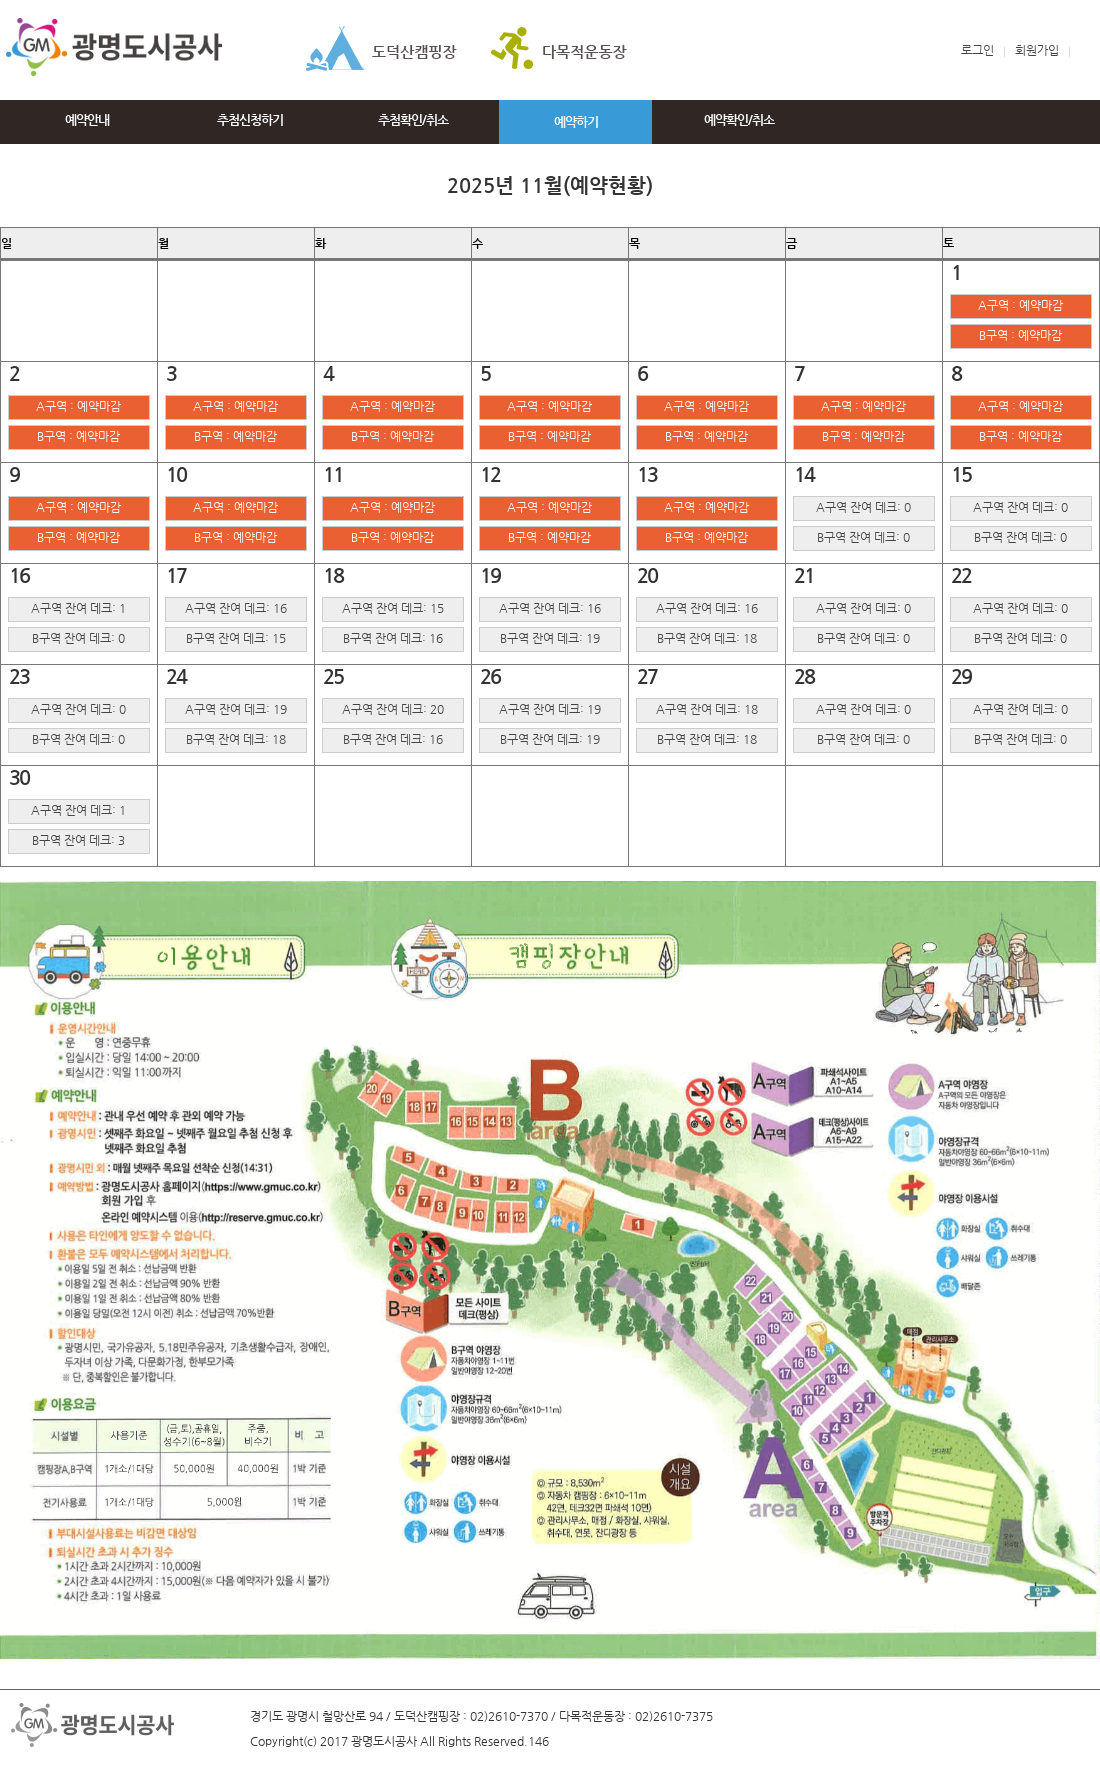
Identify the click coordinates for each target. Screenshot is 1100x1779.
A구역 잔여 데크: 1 (78, 608)
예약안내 (87, 119)
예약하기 (576, 121)
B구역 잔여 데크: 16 (393, 638)
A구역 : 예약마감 (1020, 305)
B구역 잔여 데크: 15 (236, 638)
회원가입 (1047, 50)
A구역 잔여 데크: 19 (236, 709)
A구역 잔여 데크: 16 (236, 608)
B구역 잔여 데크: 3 (78, 840)
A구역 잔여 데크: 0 (863, 507)
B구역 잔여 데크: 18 (707, 638)
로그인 (977, 50)
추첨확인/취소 (413, 119)
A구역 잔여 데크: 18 (707, 709)
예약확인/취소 (739, 119)
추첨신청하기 (250, 119)
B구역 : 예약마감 (1020, 335)
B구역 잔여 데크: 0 (863, 537)
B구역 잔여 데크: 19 (550, 638)
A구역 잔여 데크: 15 (393, 608)
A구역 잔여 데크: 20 (393, 709)
